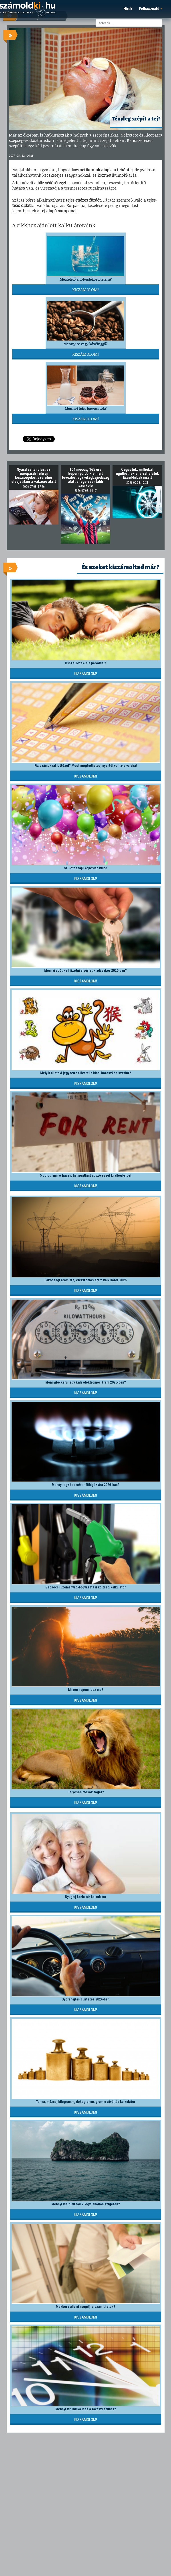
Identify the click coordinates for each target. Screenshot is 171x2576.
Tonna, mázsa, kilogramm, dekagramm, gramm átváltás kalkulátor (85, 2102)
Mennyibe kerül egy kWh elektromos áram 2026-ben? (85, 1382)
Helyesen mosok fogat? (85, 1792)
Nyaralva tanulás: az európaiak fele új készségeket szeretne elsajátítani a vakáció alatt (33, 475)
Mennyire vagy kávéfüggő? (85, 343)
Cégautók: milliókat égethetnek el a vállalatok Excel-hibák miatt (137, 473)
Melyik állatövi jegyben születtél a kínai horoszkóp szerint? (85, 1073)
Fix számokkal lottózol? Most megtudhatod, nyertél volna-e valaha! (85, 765)
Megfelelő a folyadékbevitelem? (86, 279)
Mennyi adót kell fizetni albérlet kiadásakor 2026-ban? (85, 970)
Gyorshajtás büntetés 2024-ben (85, 1999)
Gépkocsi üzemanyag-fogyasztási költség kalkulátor (85, 1587)
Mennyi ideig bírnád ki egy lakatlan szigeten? (85, 2204)
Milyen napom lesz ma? (85, 1690)
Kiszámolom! (85, 289)
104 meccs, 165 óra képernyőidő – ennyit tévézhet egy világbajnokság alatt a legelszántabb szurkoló (85, 477)
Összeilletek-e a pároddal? (85, 663)
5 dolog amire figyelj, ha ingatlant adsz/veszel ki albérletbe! (85, 1175)
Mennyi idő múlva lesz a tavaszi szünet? (85, 2409)
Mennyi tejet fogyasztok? (86, 408)
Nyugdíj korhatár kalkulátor (85, 1897)
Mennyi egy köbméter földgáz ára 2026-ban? (85, 1485)
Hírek (127, 8)
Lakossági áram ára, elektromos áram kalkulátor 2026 (85, 1280)
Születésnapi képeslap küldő (85, 868)
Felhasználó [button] (150, 8)
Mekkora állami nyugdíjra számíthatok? (85, 2307)
